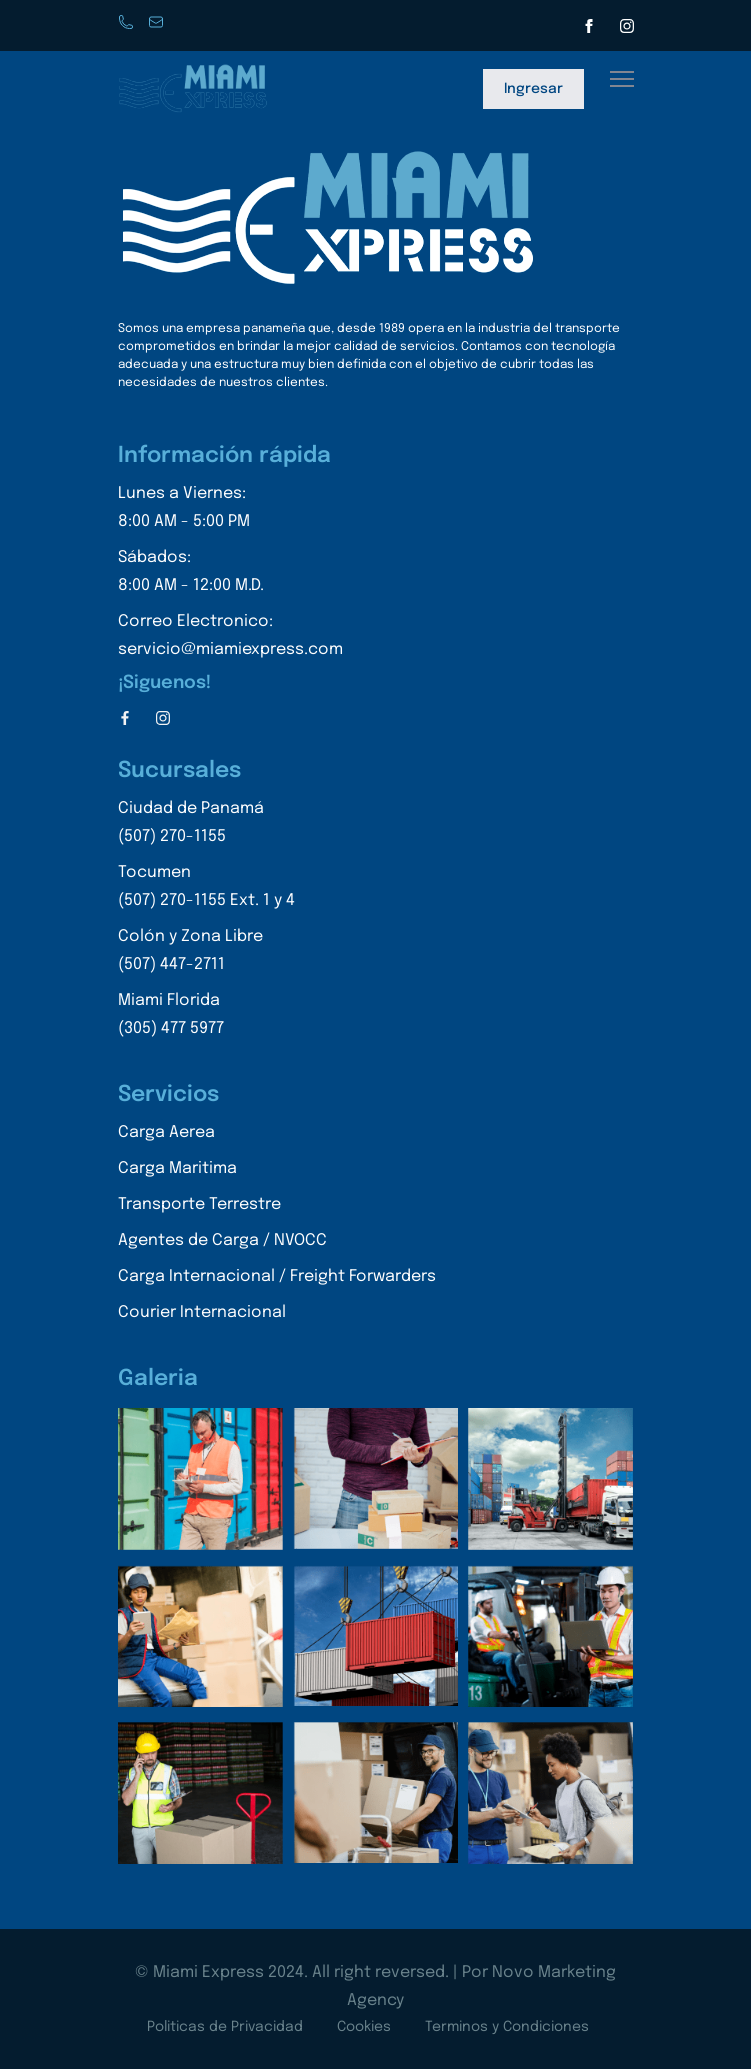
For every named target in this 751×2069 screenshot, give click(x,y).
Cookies (364, 2027)
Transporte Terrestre (199, 1204)
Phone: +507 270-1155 (128, 23)
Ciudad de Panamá (206, 825)
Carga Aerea (166, 1132)
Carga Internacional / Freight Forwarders (277, 1276)
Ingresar (533, 89)
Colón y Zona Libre (206, 953)
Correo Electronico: (230, 638)
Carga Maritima (177, 1168)
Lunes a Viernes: (230, 510)
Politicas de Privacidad (225, 2027)
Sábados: (230, 574)
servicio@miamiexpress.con (158, 23)
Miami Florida (206, 1017)
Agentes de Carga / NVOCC (222, 1240)
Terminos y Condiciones (507, 2027)
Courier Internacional (202, 1312)
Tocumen (206, 889)
